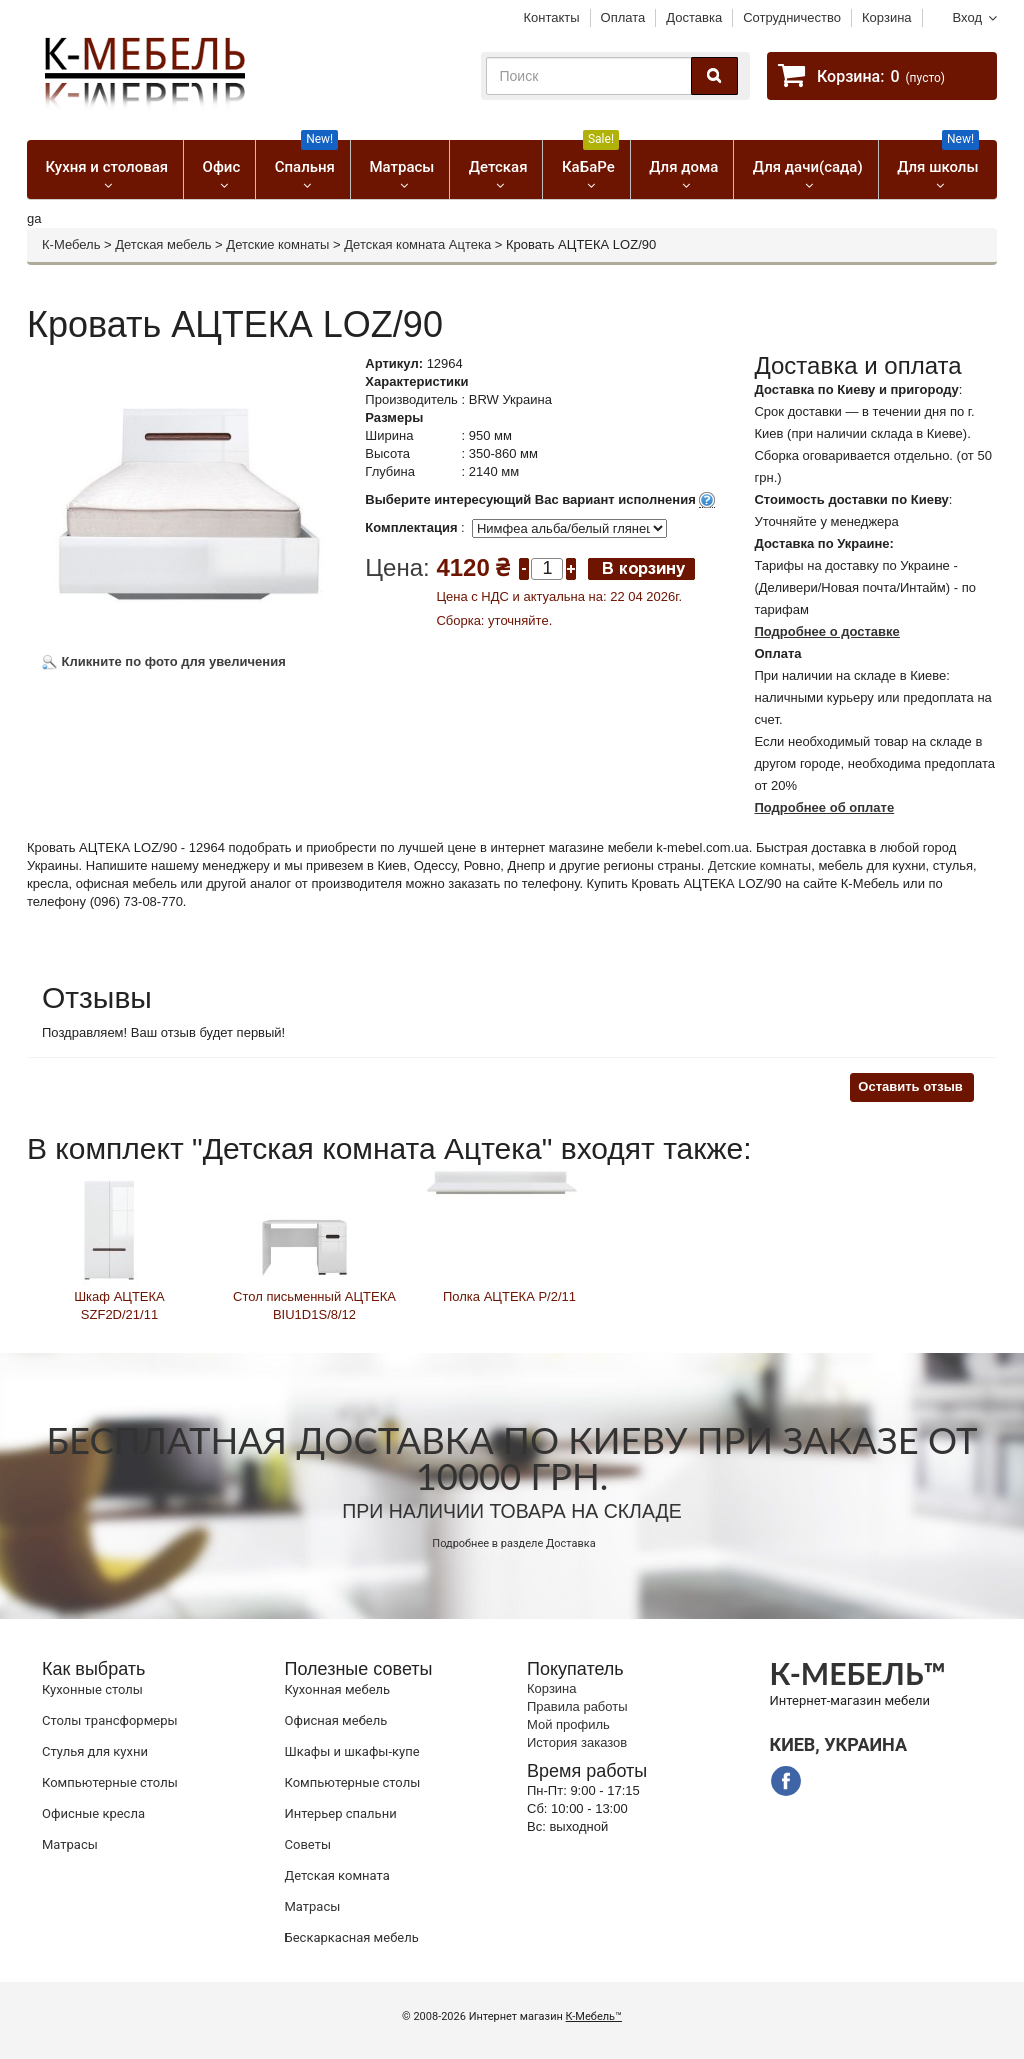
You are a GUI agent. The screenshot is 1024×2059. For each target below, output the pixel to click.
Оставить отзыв (910, 1086)
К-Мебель (71, 244)
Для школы (938, 158)
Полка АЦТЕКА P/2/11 (509, 1296)
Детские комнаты (277, 244)
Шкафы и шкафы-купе (352, 1751)
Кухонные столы (92, 1689)
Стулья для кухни (95, 1751)
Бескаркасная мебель (352, 1937)
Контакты (551, 17)
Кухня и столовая (106, 167)
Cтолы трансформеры (110, 1720)
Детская (498, 167)
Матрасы (401, 167)
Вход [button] (967, 17)
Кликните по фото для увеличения (164, 661)
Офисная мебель (336, 1720)
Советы (308, 1844)
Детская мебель (163, 244)
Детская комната (337, 1875)
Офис (222, 167)
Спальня (306, 158)
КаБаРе (590, 158)
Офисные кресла (93, 1813)
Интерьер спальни (341, 1813)
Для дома (683, 167)
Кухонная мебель (338, 1689)
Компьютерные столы (110, 1782)
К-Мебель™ (594, 2016)
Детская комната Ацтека (417, 244)
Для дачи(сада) (808, 167)
